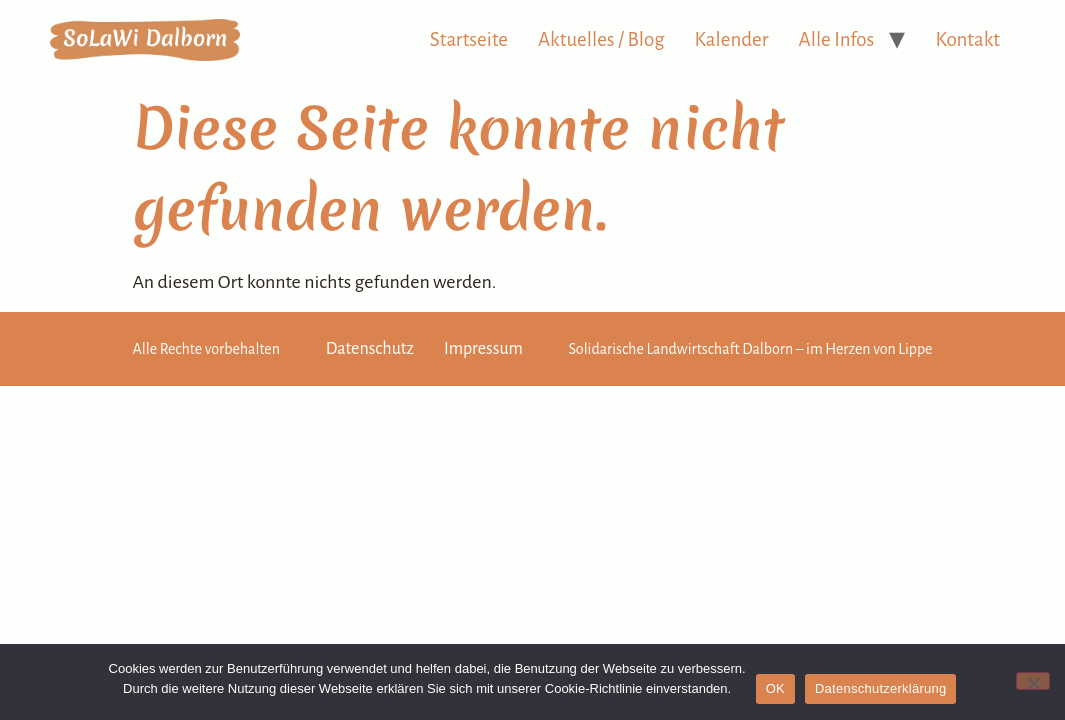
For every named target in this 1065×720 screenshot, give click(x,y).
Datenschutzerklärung (880, 688)
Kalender (732, 39)
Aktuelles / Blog (601, 39)
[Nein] (1033, 681)
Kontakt (967, 39)
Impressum (483, 349)
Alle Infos (837, 39)
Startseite (469, 39)
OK (775, 688)
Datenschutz (370, 349)
